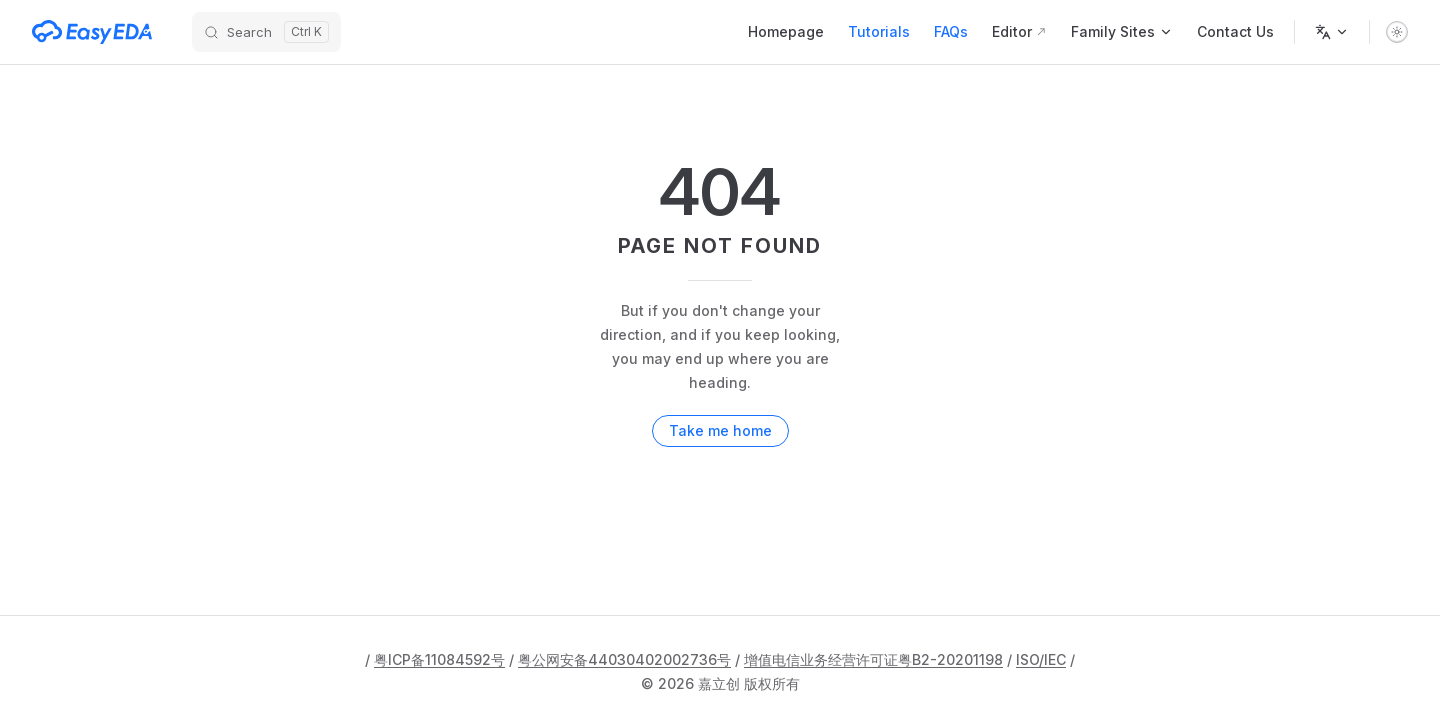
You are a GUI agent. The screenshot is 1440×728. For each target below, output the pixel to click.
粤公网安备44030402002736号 (624, 659)
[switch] (1397, 32)
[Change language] (1332, 32)
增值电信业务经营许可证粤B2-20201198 (873, 659)
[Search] (266, 32)
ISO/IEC (1041, 659)
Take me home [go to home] (720, 430)
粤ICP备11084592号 (439, 659)
